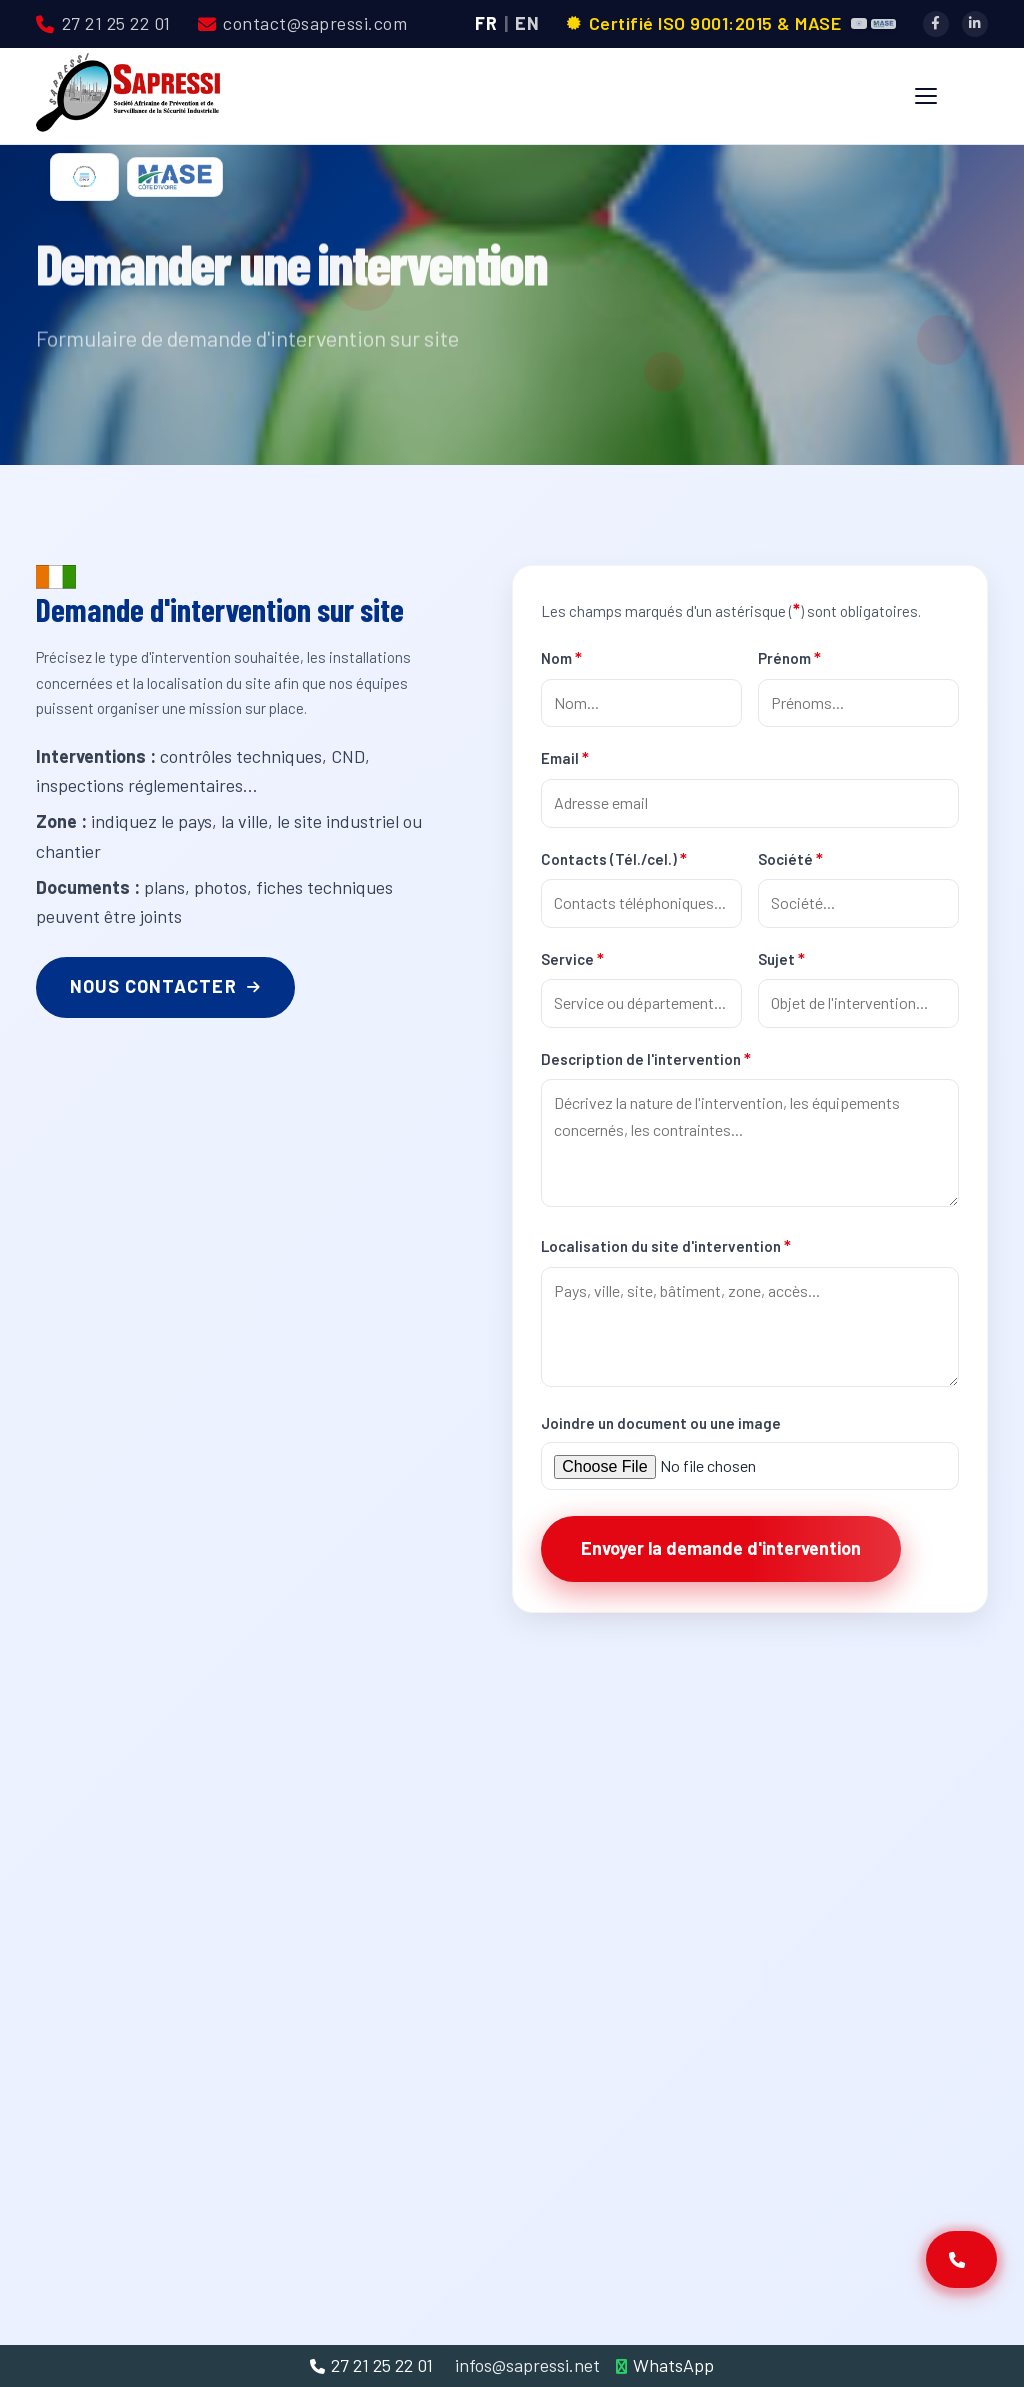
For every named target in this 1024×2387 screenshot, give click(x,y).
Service (572, 958)
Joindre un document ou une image (661, 1423)
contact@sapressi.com (303, 23)
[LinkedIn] (975, 24)
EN (527, 23)
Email (565, 757)
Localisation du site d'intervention (666, 1245)
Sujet (781, 958)
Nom (561, 657)
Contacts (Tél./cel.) (614, 858)
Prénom (789, 657)
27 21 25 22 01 (103, 23)
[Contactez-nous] (961, 2259)
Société (790, 858)
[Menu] (926, 96)
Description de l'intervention (646, 1058)
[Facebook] (936, 24)
